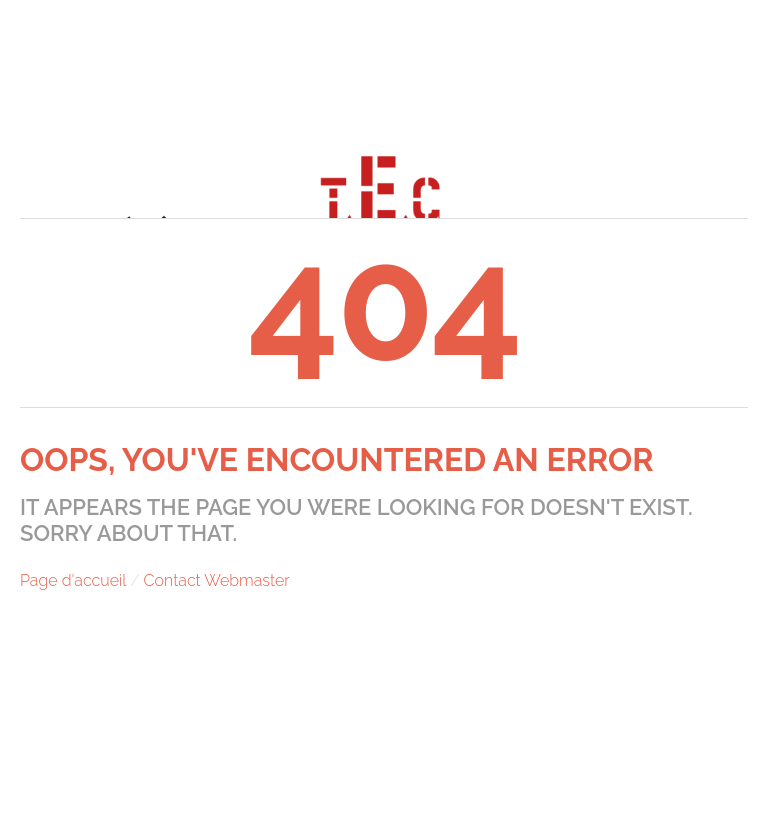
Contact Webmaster (217, 580)
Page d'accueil (73, 580)
